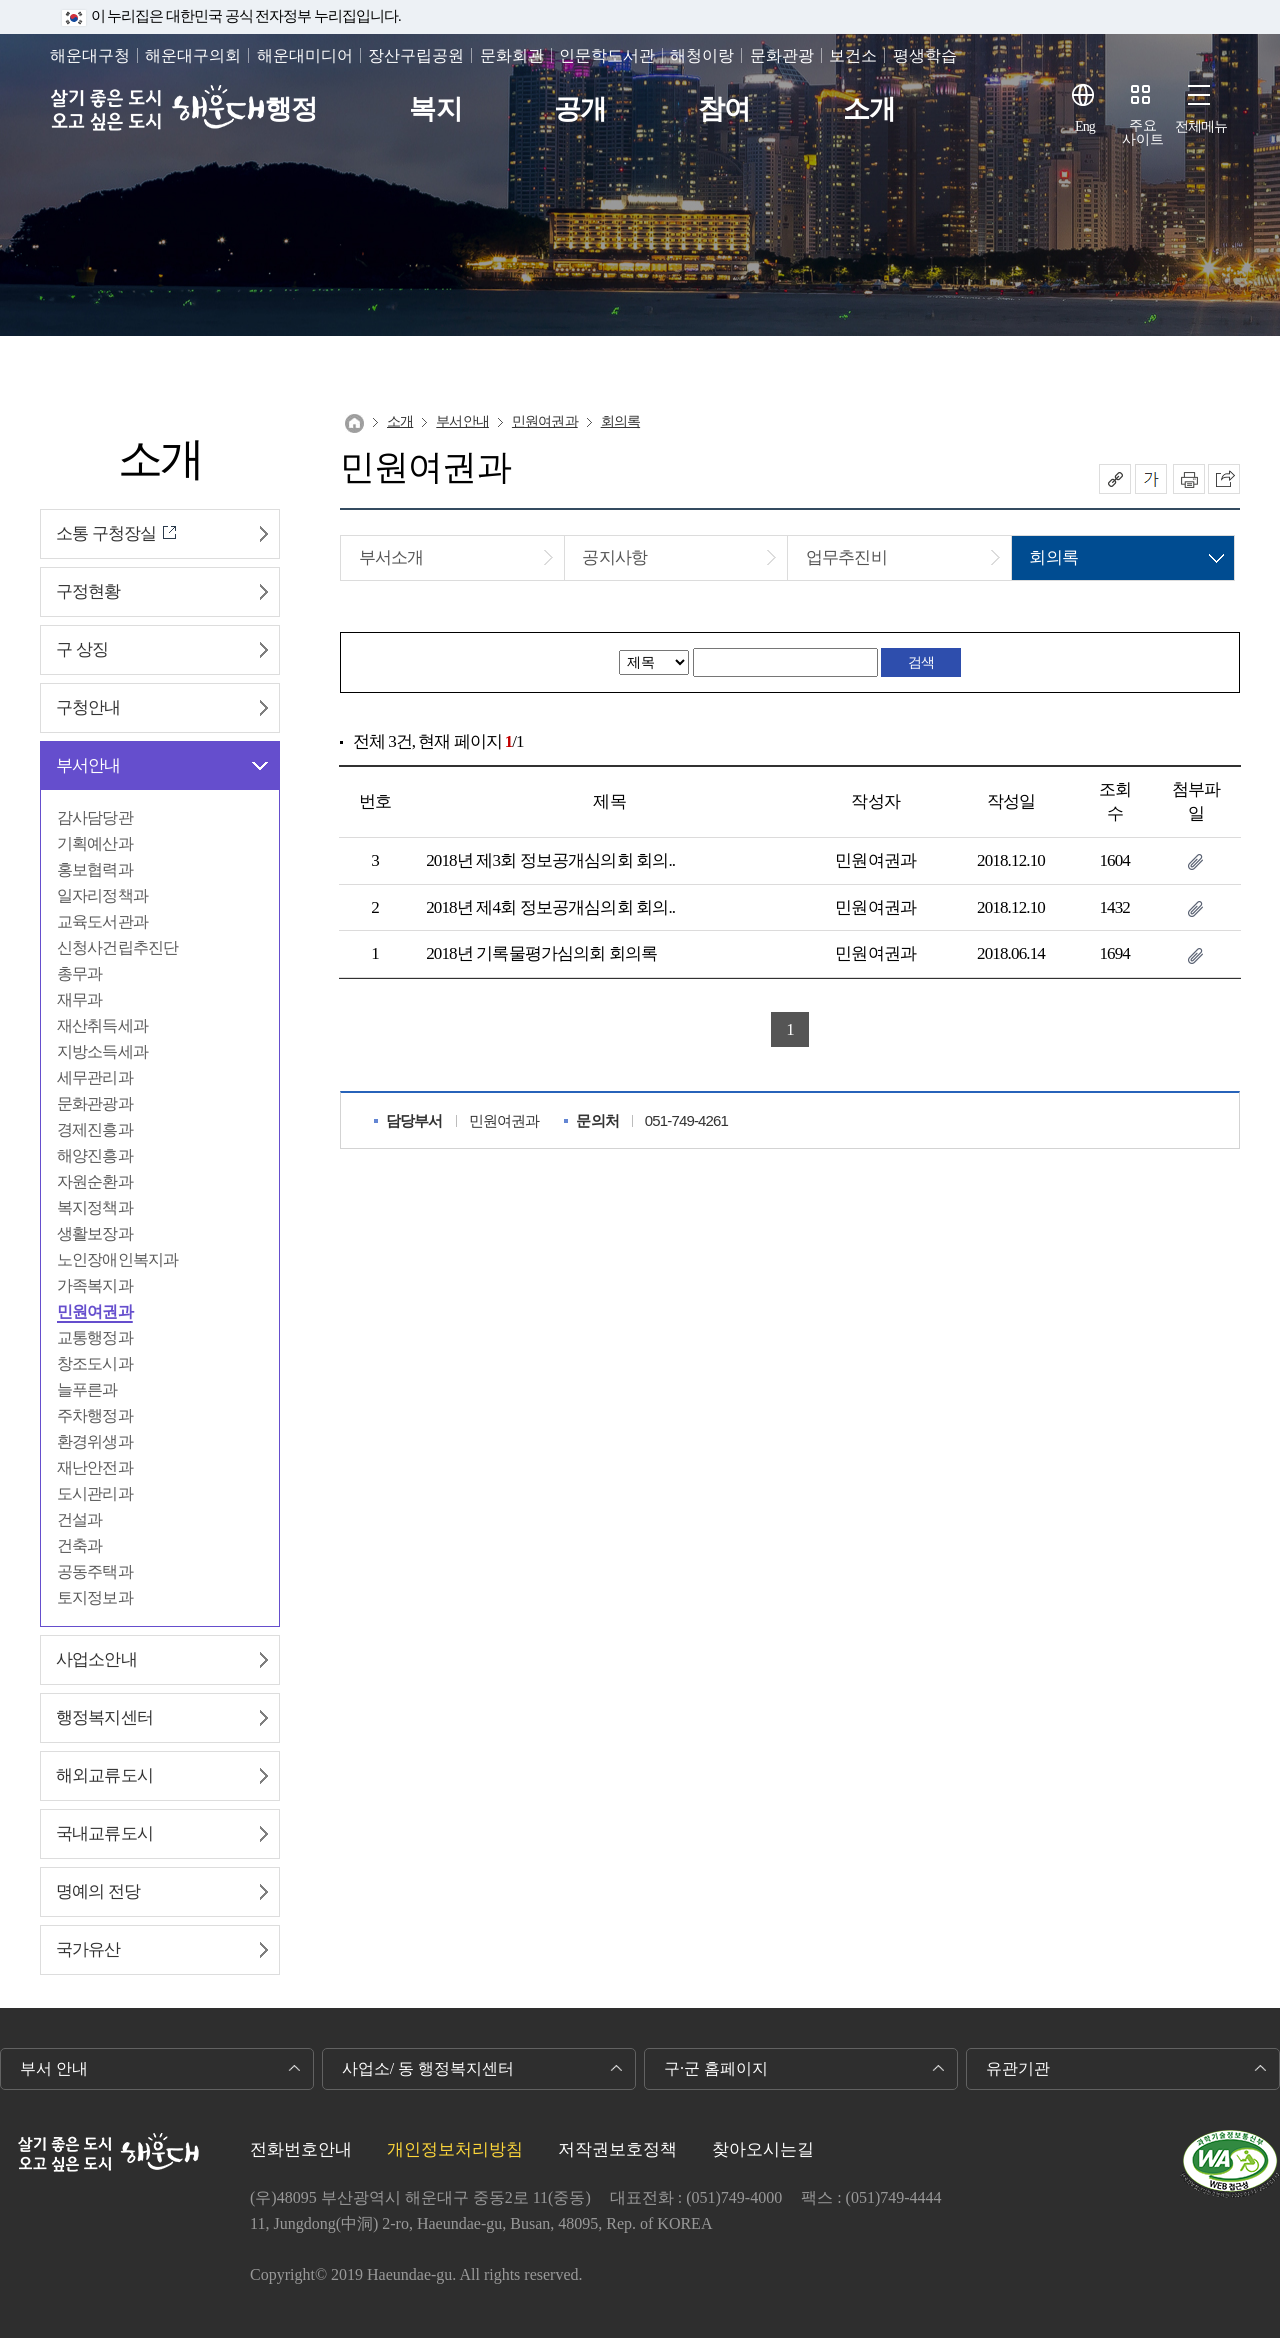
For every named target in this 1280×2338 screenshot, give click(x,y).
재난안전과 (95, 1467)
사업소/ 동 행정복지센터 (428, 2068)
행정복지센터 (104, 1717)
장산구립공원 (416, 55)
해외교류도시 (104, 1775)
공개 (580, 109)
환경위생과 (95, 1441)
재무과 (79, 999)
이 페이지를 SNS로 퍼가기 (1224, 479)
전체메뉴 (1201, 126)
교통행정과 (95, 1337)
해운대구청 (90, 55)
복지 (435, 109)
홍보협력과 (95, 869)
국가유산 (88, 1949)
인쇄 (1189, 479)
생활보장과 (95, 1233)
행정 (291, 109)
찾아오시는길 (763, 2149)
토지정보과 (95, 1597)
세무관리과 (95, 1077)
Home (354, 423)
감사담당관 (95, 817)
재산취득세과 (102, 1025)
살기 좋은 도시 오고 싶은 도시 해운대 (157, 109)
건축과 (79, 1545)
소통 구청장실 (106, 533)
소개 (869, 109)
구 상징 (82, 649)
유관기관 (1018, 2068)
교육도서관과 (102, 921)
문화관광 (782, 55)
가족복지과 (95, 1285)
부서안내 (88, 765)
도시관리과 (95, 1493)
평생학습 (925, 55)
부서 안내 (54, 2068)
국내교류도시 (104, 1833)
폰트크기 (1151, 479)
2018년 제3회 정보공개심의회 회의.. (550, 860)
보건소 (853, 55)
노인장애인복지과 (117, 1259)
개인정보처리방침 (455, 2149)
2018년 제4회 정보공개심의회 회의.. (550, 907)
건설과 (79, 1519)
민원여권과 (95, 1311)
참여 (724, 109)
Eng (1085, 126)
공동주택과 (95, 1571)
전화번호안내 (301, 2149)
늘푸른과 (87, 1389)
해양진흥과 (95, 1155)
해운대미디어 (305, 55)
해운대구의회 (193, 55)
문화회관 (512, 55)
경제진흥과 (95, 1129)
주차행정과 (95, 1415)
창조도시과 (95, 1363)
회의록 (620, 421)
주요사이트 (1143, 132)
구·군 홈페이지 (716, 2068)
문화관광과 (95, 1103)
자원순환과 (95, 1181)
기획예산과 (95, 843)
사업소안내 (96, 1659)
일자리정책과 (102, 895)
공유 (1115, 479)
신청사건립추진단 (117, 947)
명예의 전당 (98, 1891)
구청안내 (88, 707)
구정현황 (88, 591)
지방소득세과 (102, 1051)
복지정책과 (95, 1207)
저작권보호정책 (617, 2149)
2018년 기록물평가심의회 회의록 (541, 953)
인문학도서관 (607, 55)
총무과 (79, 973)
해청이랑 (702, 55)
